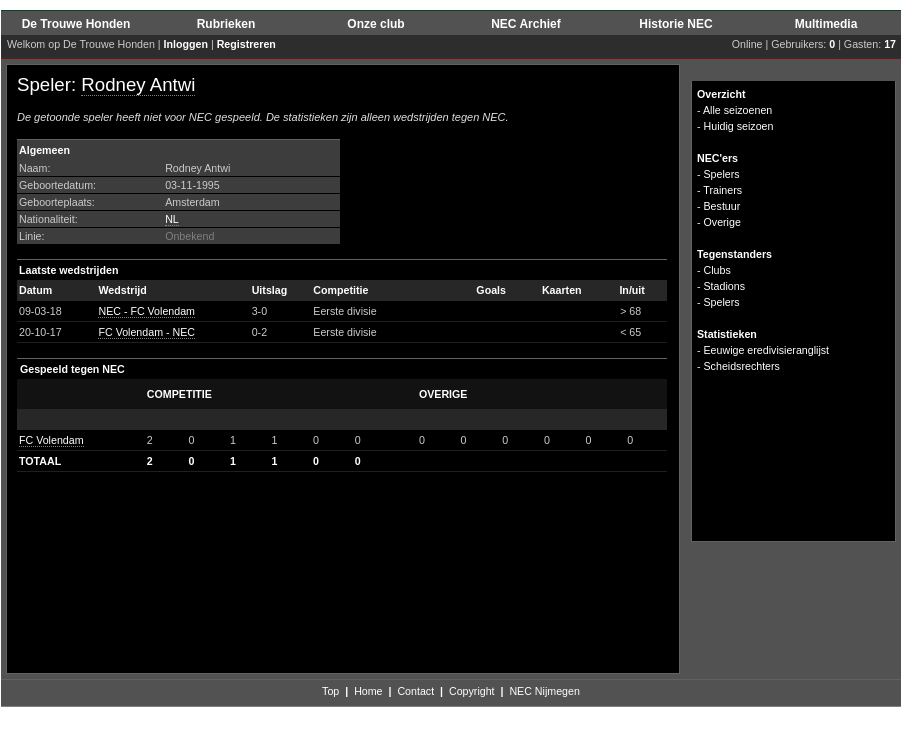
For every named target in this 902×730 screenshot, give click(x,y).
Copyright (472, 691)
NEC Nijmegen (544, 691)
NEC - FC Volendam (146, 311)
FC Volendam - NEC (146, 332)
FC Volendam (51, 440)
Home (368, 691)
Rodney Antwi (138, 84)
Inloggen (186, 44)
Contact (415, 691)
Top (330, 691)
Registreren (246, 44)
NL (172, 219)
